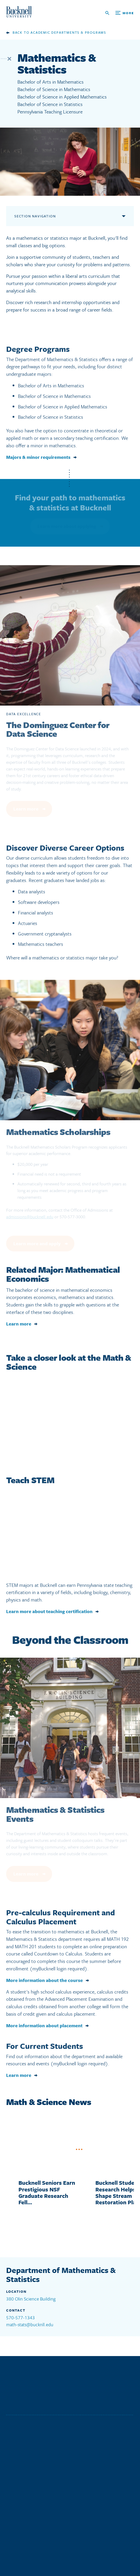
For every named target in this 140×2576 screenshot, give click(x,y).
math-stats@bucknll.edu (29, 2324)
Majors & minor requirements (38, 459)
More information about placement (44, 2028)
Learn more (18, 1326)
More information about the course (44, 1982)
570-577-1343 (20, 2317)
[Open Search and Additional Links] (119, 13)
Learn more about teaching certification (49, 1613)
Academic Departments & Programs (68, 32)
